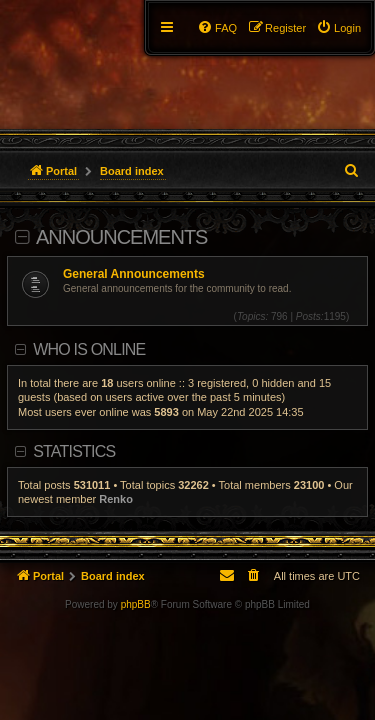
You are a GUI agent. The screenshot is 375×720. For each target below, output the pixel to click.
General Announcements (134, 274)
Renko (116, 499)
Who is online (89, 349)
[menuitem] (338, 28)
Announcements (121, 237)
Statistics (74, 451)
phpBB (136, 604)
